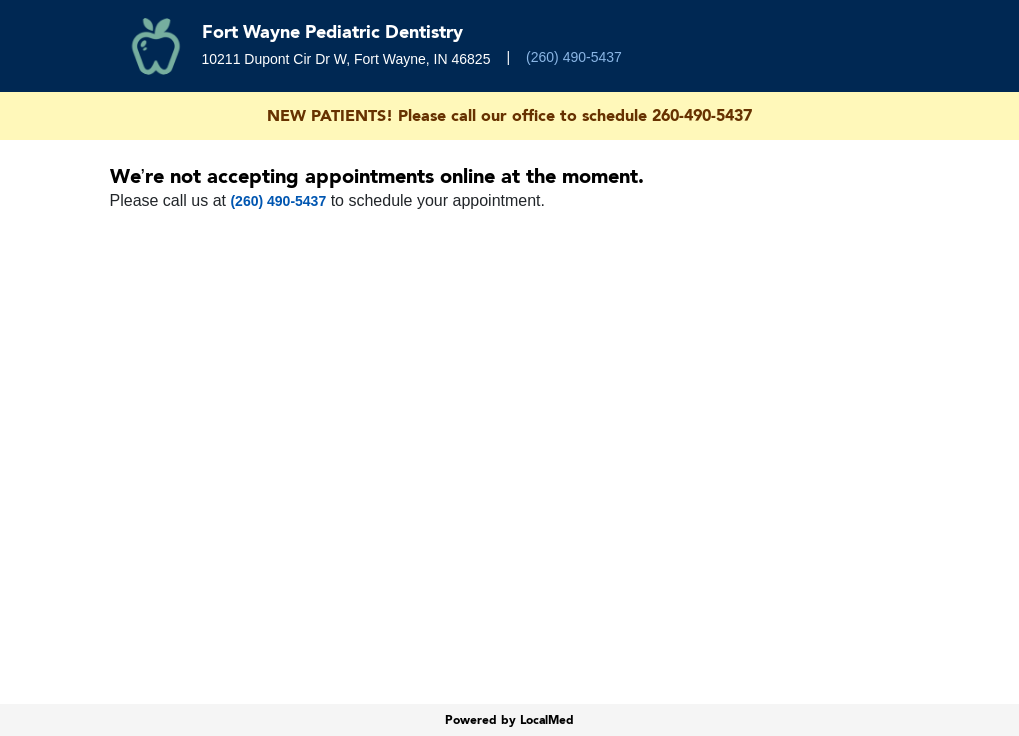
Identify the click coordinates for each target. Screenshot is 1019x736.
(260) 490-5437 (574, 57)
